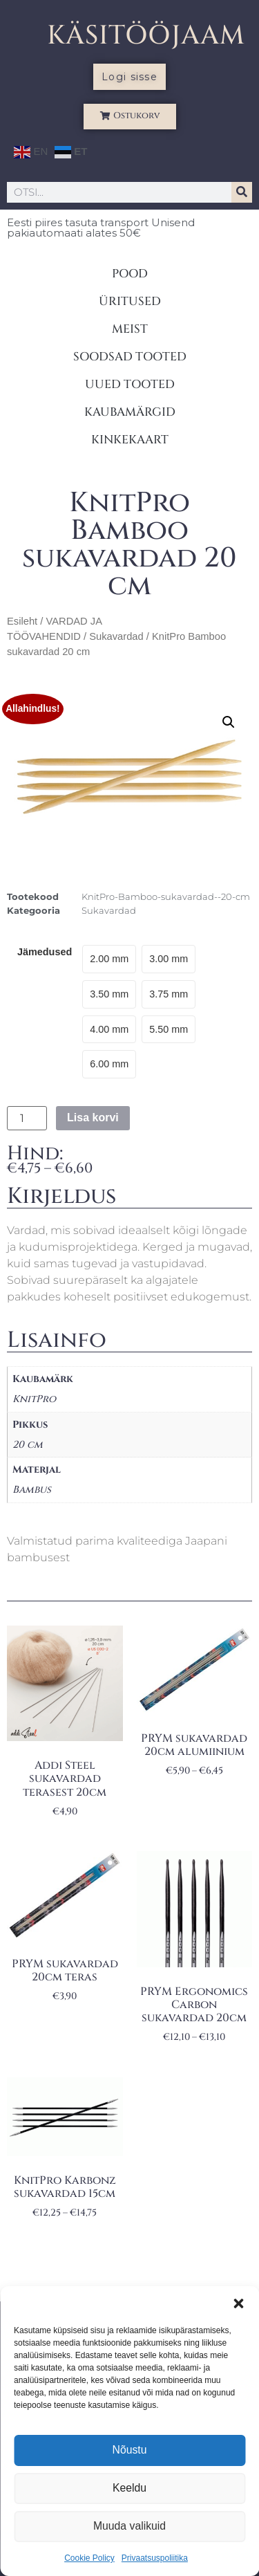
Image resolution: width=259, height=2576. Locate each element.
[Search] (241, 192)
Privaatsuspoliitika (155, 2558)
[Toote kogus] (27, 1118)
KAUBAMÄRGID (129, 412)
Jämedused (44, 952)
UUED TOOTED (130, 384)
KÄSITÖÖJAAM (146, 35)
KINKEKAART (130, 440)
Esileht (22, 621)
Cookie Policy (89, 2558)
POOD (130, 274)
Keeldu (129, 2488)
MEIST (130, 329)
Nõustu (129, 2450)
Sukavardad (116, 636)
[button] (238, 2303)
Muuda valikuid (129, 2526)
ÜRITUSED (130, 301)
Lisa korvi (93, 1117)
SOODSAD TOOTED (129, 357)
